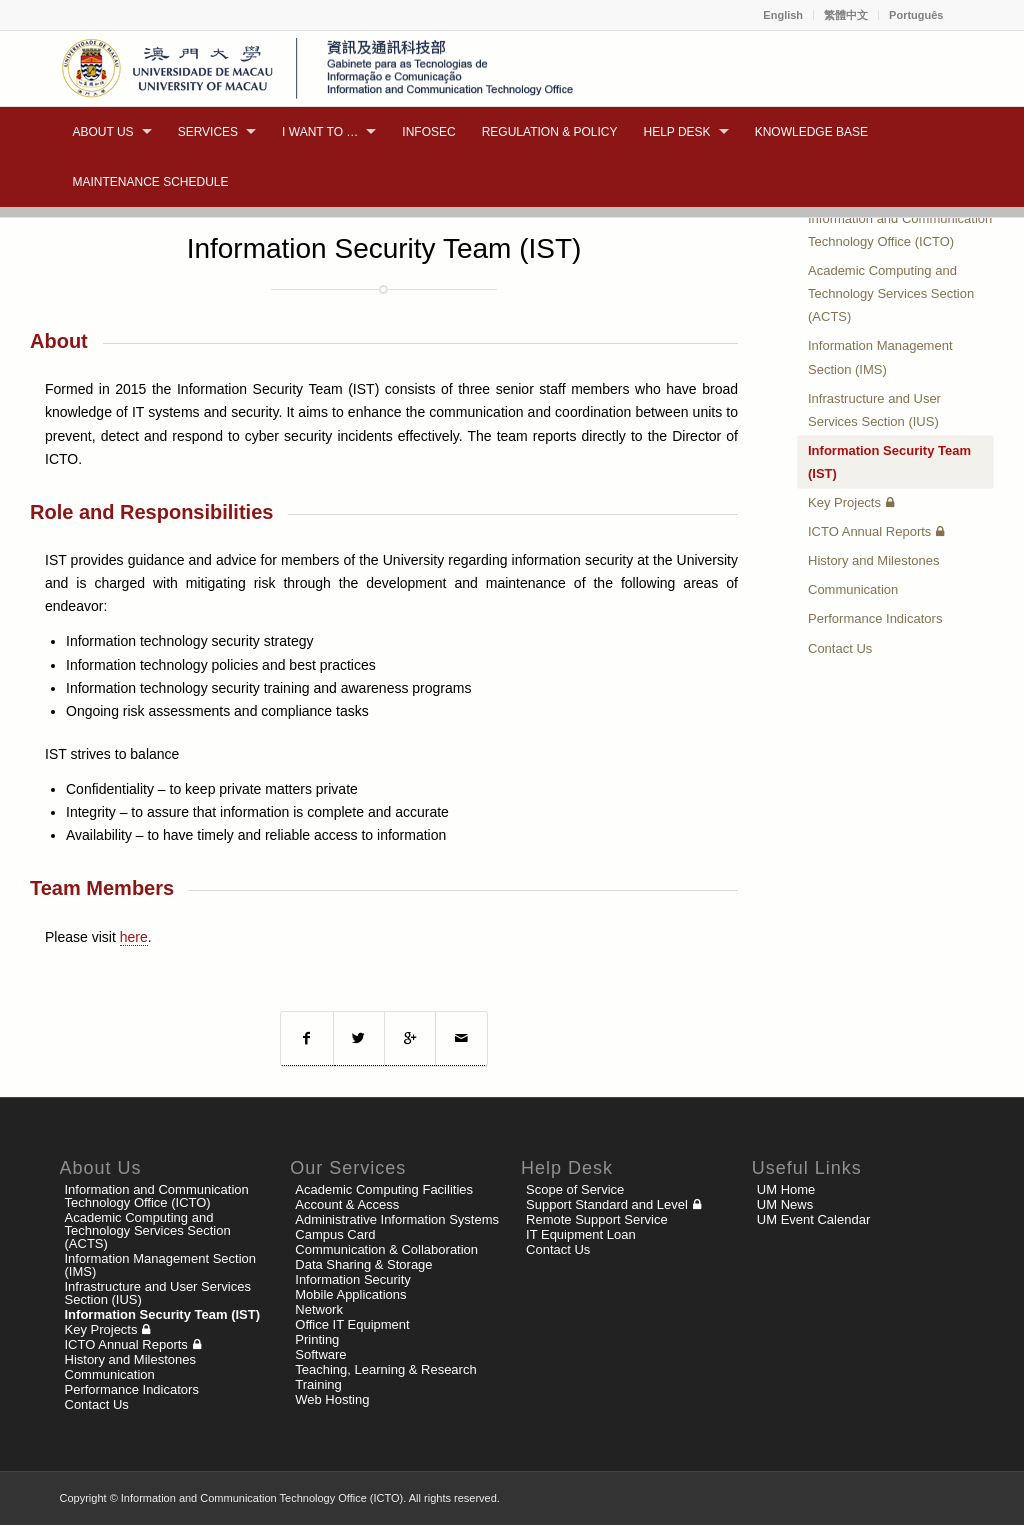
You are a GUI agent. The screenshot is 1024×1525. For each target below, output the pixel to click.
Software (320, 1354)
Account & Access (347, 1204)
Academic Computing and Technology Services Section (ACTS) (891, 293)
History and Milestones (874, 560)
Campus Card (335, 1234)
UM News (785, 1204)
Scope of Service (575, 1189)
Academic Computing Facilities (384, 1189)
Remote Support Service (597, 1219)
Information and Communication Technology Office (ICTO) (900, 230)
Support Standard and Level (607, 1204)
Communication (853, 589)
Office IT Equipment (352, 1324)
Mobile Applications (350, 1294)
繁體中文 (846, 15)
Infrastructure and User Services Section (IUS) (874, 410)
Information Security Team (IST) (889, 462)
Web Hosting (332, 1399)
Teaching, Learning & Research (385, 1369)
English (783, 15)
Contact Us (840, 648)
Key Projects (844, 502)
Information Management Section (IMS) (880, 357)
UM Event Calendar (813, 1219)
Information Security (353, 1279)
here (134, 937)
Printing (317, 1339)
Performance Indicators (875, 618)
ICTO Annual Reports (869, 531)
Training (318, 1384)
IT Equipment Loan (581, 1234)
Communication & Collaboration (386, 1249)
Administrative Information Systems (397, 1219)
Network (319, 1309)
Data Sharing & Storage (363, 1264)
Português (916, 15)
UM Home (786, 1189)
